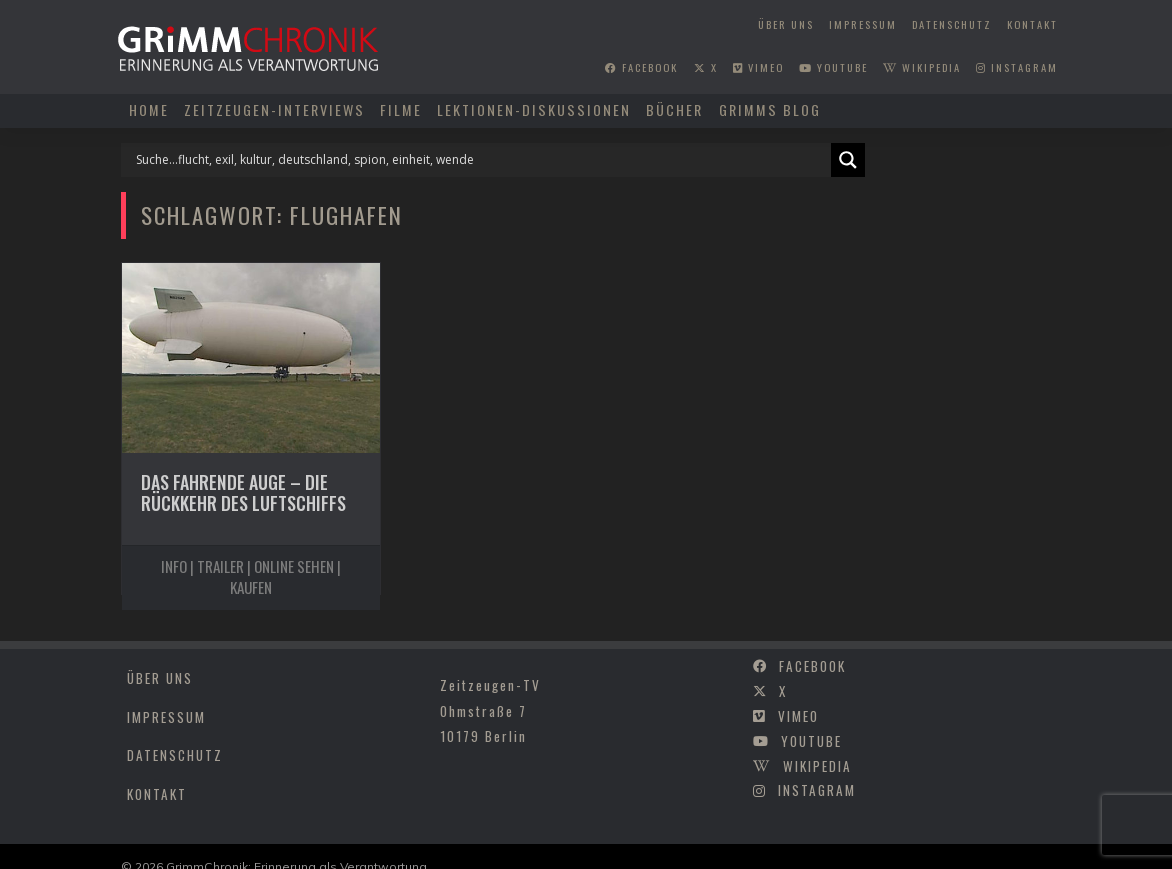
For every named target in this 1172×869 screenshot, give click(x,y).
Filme (401, 109)
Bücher (674, 109)
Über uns (786, 24)
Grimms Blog (770, 109)
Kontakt (1032, 24)
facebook (641, 67)
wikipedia (922, 67)
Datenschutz (952, 24)
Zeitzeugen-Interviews (274, 109)
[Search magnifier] (848, 160)
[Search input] (481, 160)
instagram (1017, 67)
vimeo (758, 67)
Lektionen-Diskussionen (534, 109)
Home (149, 109)
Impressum (863, 24)
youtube (833, 67)
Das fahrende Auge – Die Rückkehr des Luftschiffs (243, 492)
